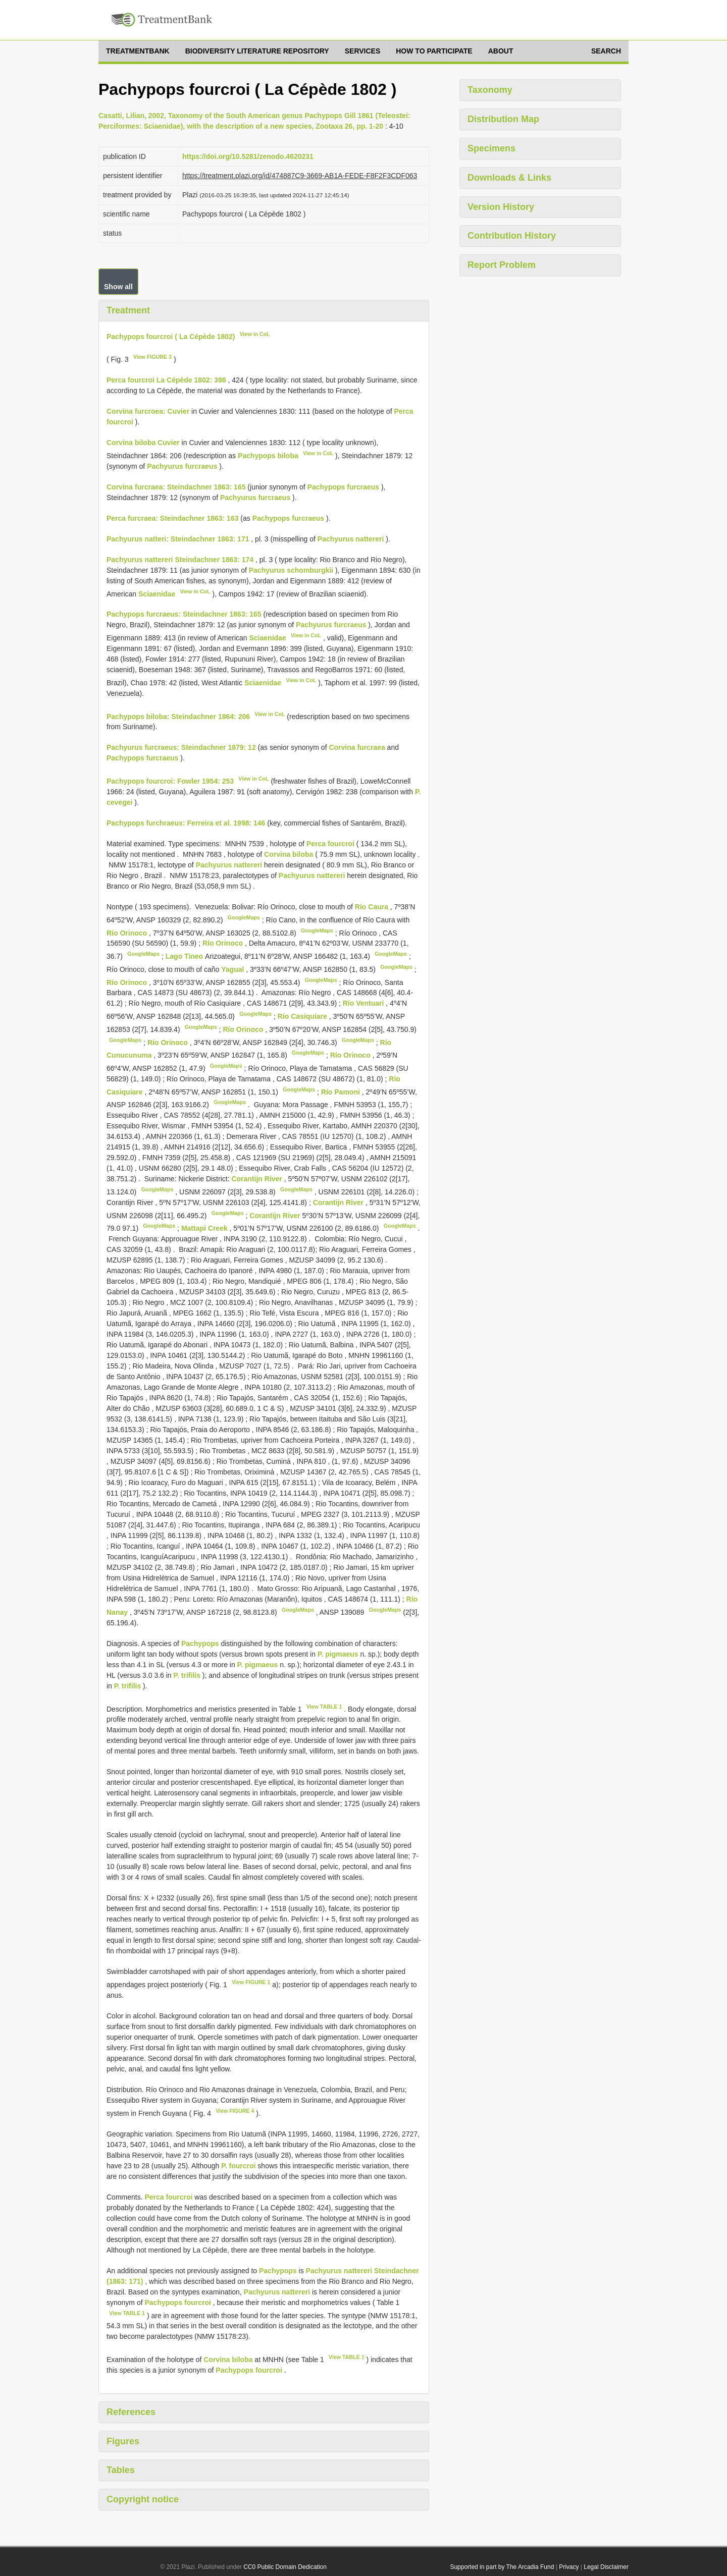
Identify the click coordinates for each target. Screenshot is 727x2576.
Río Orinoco (128, 932)
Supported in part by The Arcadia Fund (502, 2566)
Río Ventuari (364, 1003)
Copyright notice (143, 2499)
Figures (123, 2441)
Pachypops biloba (268, 456)
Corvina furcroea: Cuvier (148, 411)
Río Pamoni (341, 1091)
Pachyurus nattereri (351, 539)
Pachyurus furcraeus (182, 466)
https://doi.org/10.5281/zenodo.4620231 (248, 156)
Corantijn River (257, 1179)
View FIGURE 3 (152, 357)
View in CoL (255, 334)
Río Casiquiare (303, 1016)
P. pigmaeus (338, 1654)
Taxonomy (490, 90)
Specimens (491, 148)
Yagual (233, 969)
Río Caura (372, 907)
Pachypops (200, 1643)
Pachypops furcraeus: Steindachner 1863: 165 (184, 614)
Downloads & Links (509, 178)
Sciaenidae (156, 593)
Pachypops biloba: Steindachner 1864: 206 (178, 716)
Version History (501, 207)
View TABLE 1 (324, 1707)
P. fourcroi (238, 2166)
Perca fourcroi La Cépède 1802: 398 (166, 380)
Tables (121, 2470)
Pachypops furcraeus (343, 487)
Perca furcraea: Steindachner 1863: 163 (172, 518)
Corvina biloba (288, 854)
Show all (118, 287)
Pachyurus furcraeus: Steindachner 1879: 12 (181, 747)
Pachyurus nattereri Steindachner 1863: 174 (180, 560)
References (131, 2412)
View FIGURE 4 (235, 2111)
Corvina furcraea (357, 747)
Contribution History (512, 236)
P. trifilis (187, 1675)
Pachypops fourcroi (177, 2302)
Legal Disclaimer (606, 2566)
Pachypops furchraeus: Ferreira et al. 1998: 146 (186, 823)
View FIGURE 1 (251, 1982)
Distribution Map (503, 119)
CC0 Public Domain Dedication (285, 2566)
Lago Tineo (185, 956)
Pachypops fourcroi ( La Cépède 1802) (171, 336)
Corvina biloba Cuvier (143, 443)
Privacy (569, 2566)
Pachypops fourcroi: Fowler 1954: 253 (170, 781)
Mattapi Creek (205, 1228)
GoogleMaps (244, 917)
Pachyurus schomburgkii (291, 570)
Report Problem (502, 265)
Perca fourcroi (330, 844)
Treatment (128, 310)
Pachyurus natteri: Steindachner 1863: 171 (178, 539)
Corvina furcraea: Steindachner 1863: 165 (176, 487)
